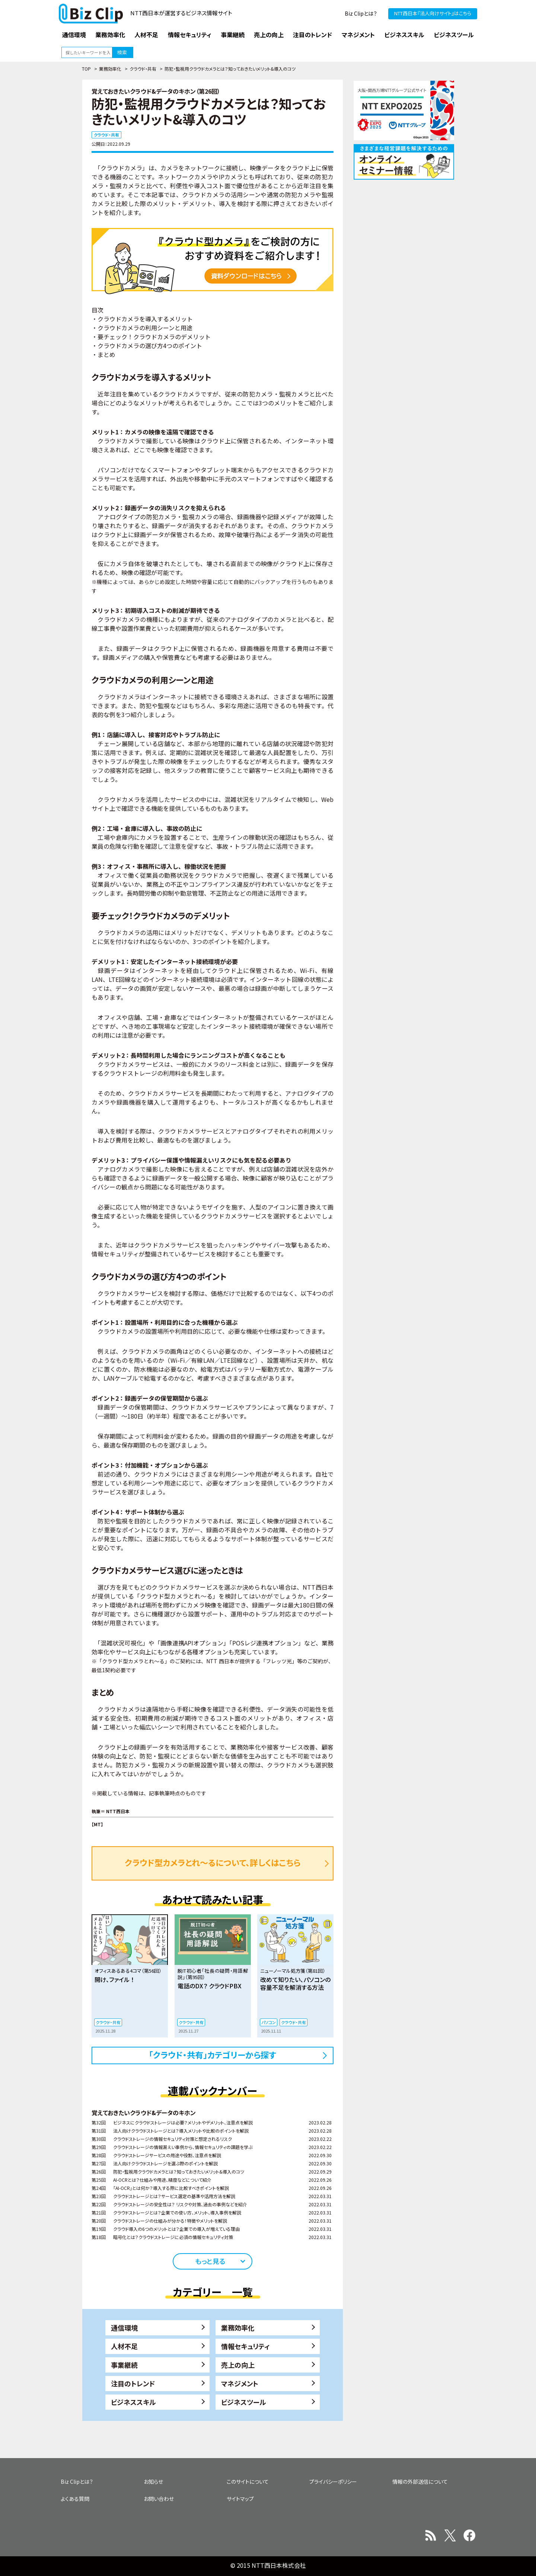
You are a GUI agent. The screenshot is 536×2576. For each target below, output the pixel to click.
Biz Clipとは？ (361, 13)
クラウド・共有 (143, 68)
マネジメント (239, 2383)
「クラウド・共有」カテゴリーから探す (212, 2055)
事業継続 (124, 2365)
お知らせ (153, 2481)
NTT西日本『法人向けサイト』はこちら (432, 13)
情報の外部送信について (420, 2481)
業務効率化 (110, 68)
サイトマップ (240, 2498)
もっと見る (210, 2261)
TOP (86, 68)
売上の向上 (238, 2365)
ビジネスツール (243, 2402)
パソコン (268, 2022)
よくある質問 (75, 2498)
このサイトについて (248, 2481)
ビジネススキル (133, 2402)
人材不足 (124, 2346)
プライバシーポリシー (333, 2481)
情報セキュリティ (245, 2346)
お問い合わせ (159, 2498)
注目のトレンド (133, 2383)
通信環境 (124, 2327)
